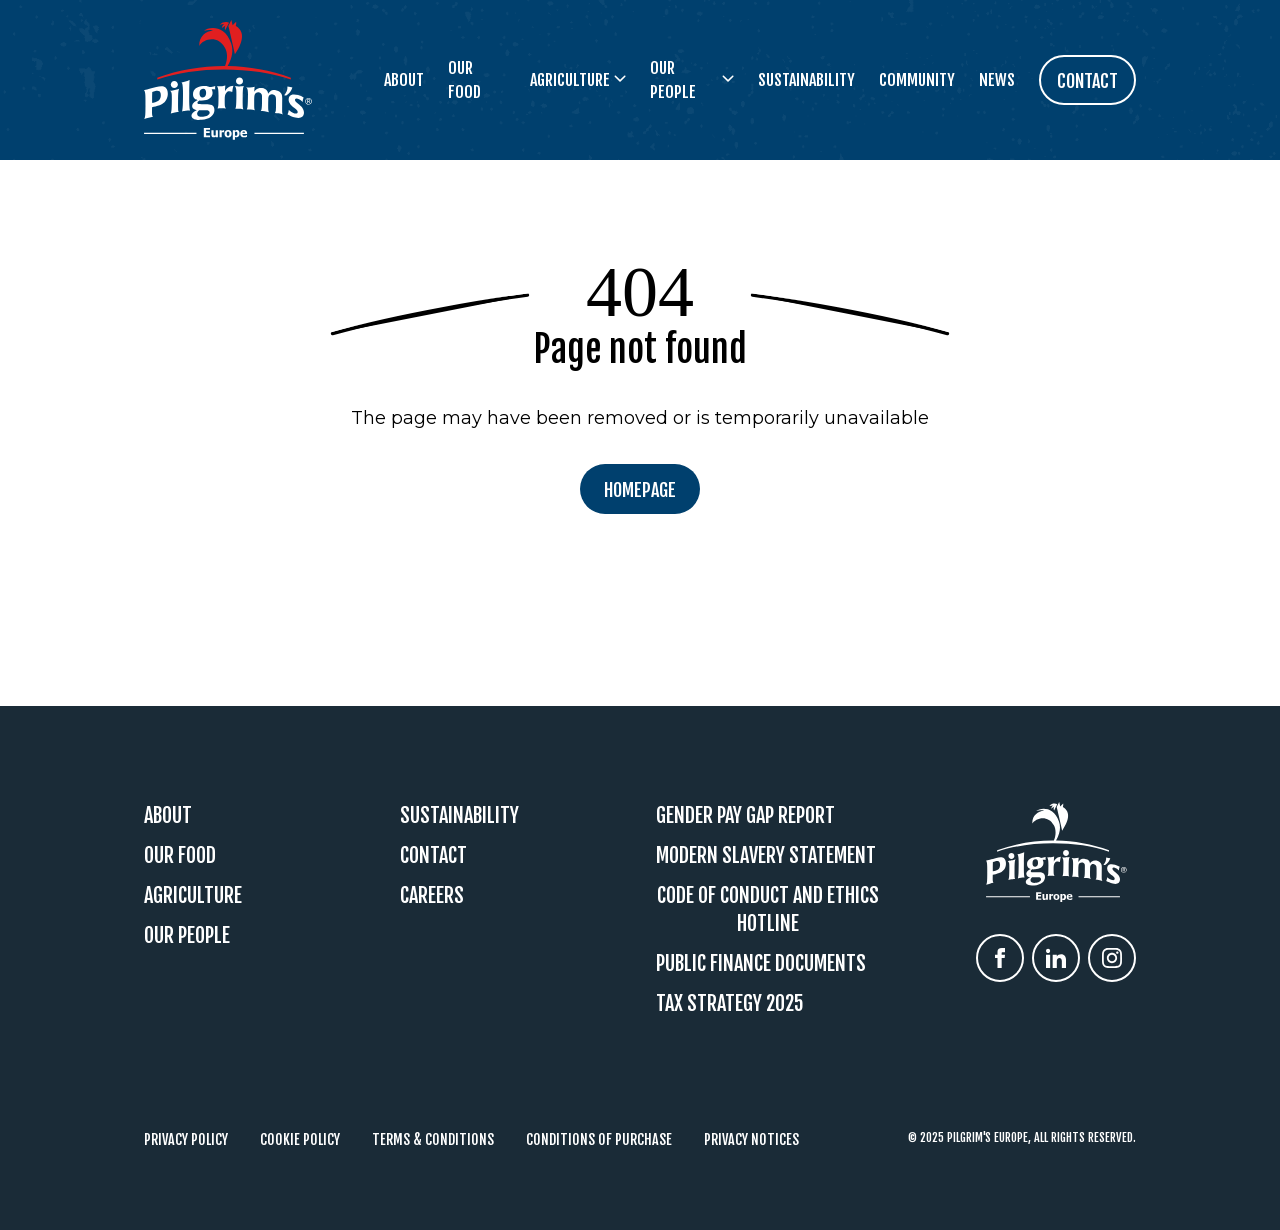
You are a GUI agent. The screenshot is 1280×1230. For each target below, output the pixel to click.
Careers (432, 895)
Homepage (640, 490)
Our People (187, 935)
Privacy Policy (186, 1139)
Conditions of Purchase (599, 1139)
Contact (433, 855)
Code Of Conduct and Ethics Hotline (768, 909)
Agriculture (193, 895)
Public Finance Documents (761, 963)
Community (917, 80)
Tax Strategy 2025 (730, 1003)
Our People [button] (692, 80)
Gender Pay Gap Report (745, 815)
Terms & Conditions (433, 1139)
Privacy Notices (751, 1139)
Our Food (464, 80)
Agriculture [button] (578, 80)
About (404, 80)
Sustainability (806, 80)
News (997, 80)
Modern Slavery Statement (766, 855)
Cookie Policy (300, 1139)
